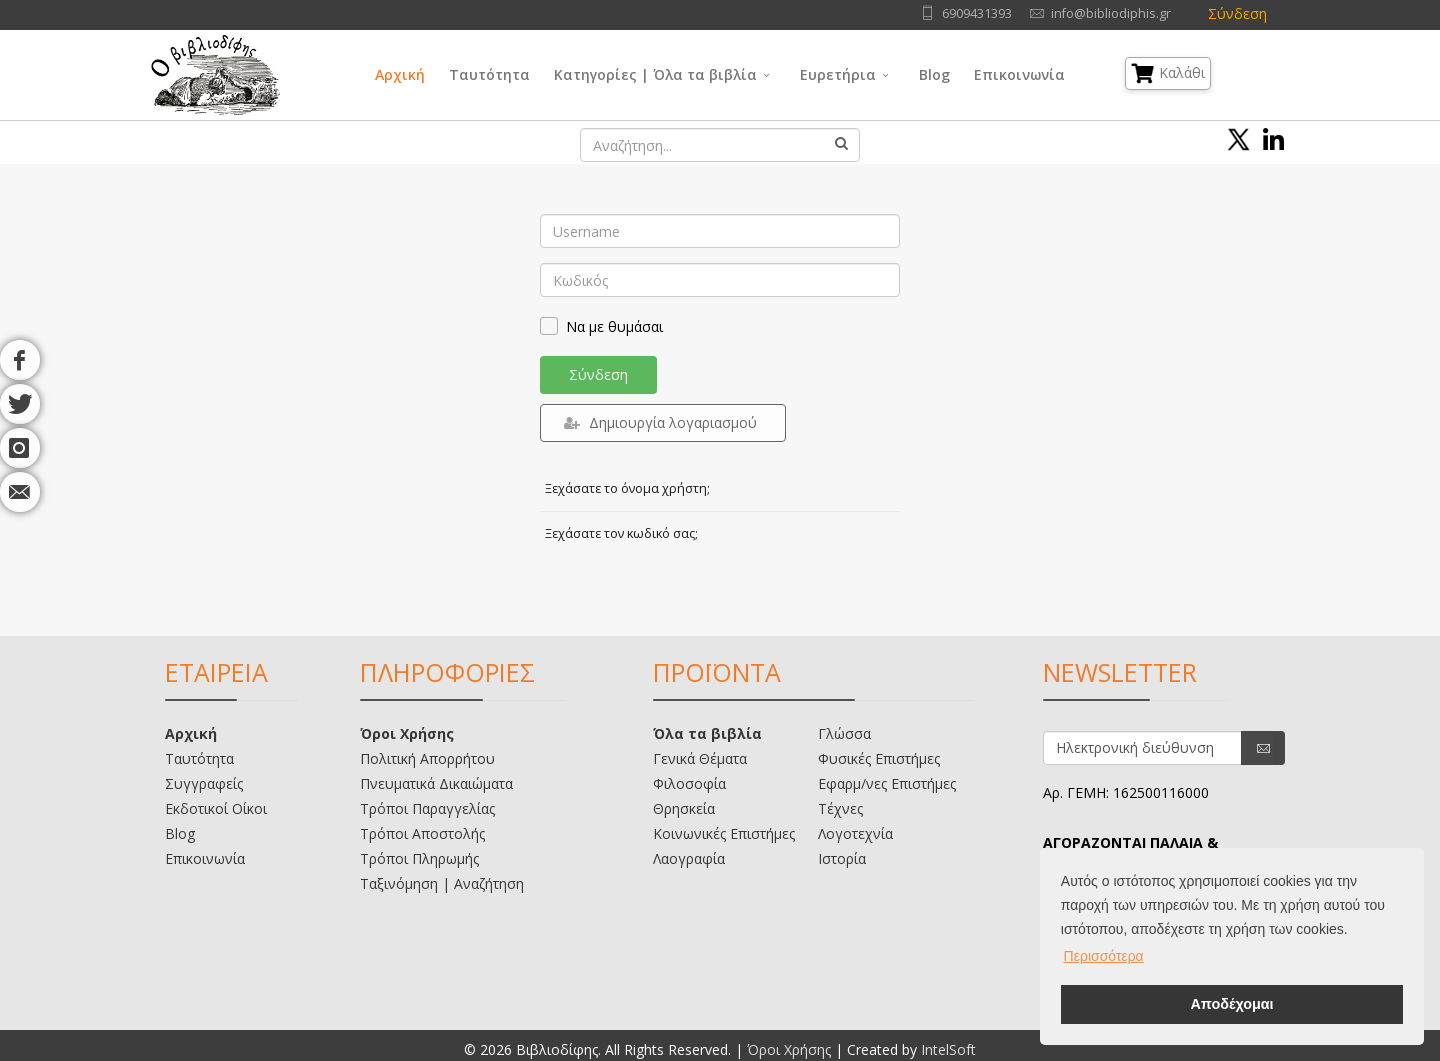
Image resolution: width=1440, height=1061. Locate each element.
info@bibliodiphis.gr (1111, 13)
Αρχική (400, 74)
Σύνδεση (1237, 13)
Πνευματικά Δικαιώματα (436, 783)
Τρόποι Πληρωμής (419, 858)
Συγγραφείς (204, 783)
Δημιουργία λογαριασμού (660, 422)
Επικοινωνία (1019, 74)
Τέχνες (840, 808)
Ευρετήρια (838, 74)
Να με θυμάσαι (614, 326)
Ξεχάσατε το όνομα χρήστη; (627, 488)
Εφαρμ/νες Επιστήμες (887, 783)
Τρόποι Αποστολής (422, 833)
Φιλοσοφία (689, 783)
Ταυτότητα (489, 74)
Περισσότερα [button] (1104, 956)
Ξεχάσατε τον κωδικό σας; (621, 533)
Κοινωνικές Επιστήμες (724, 833)
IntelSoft (948, 1049)
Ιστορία (842, 858)
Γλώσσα (844, 733)
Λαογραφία (689, 858)
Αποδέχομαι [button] (1231, 1004)
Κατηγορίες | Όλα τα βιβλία (655, 74)
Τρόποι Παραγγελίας (427, 808)
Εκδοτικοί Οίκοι (216, 808)
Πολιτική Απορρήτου (427, 758)
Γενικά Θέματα (700, 758)
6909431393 (977, 13)
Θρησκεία (684, 808)
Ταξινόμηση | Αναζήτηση (442, 883)
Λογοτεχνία (855, 833)
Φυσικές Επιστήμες (879, 758)
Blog (934, 74)
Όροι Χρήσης (407, 733)
